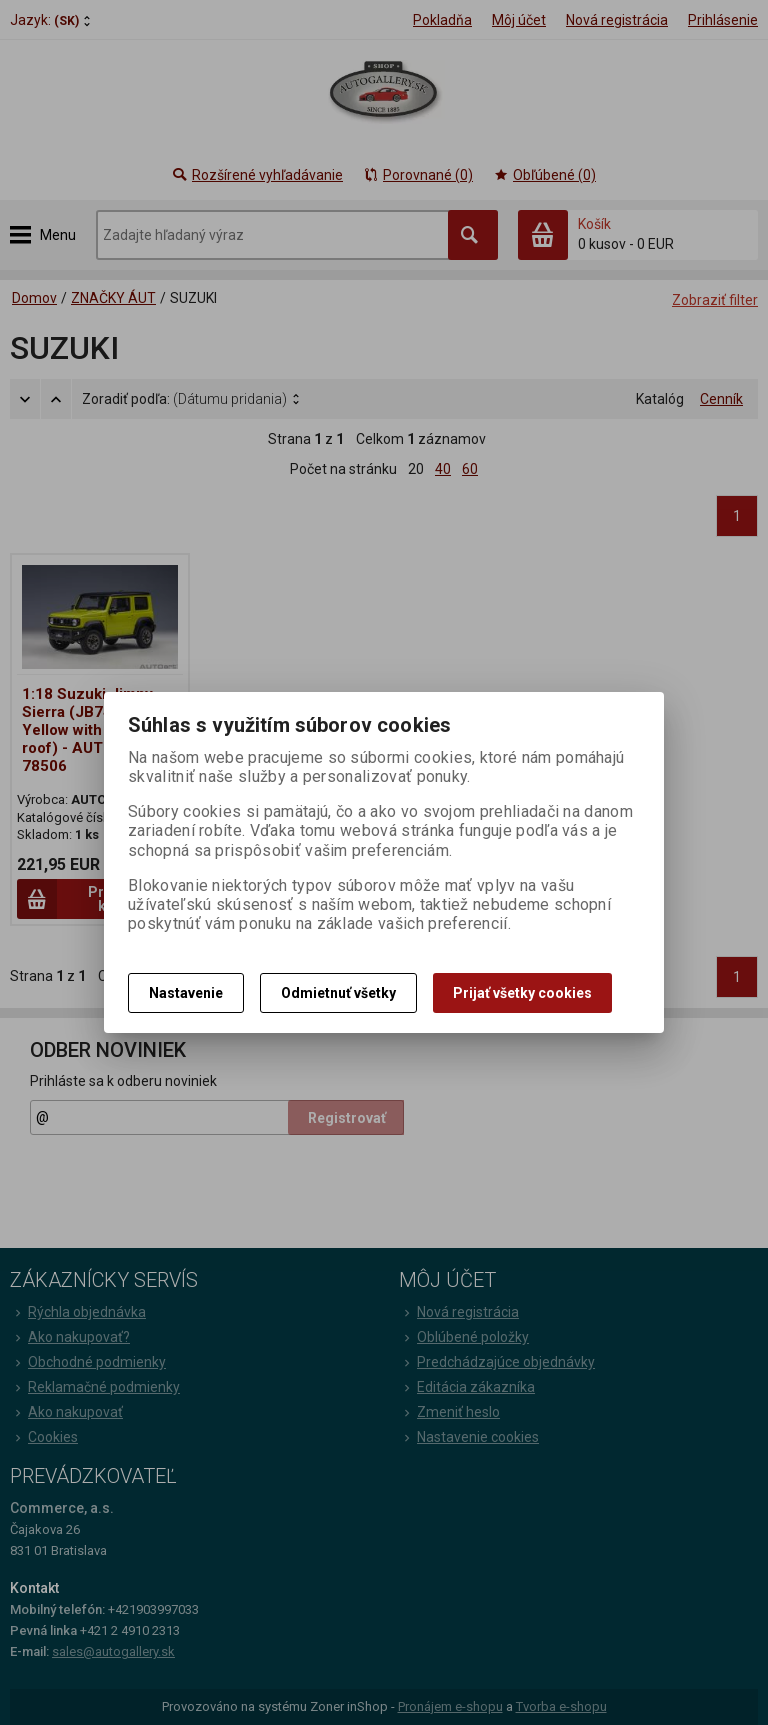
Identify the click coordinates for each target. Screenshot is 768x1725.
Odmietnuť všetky (338, 993)
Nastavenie (186, 993)
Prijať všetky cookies (522, 993)
